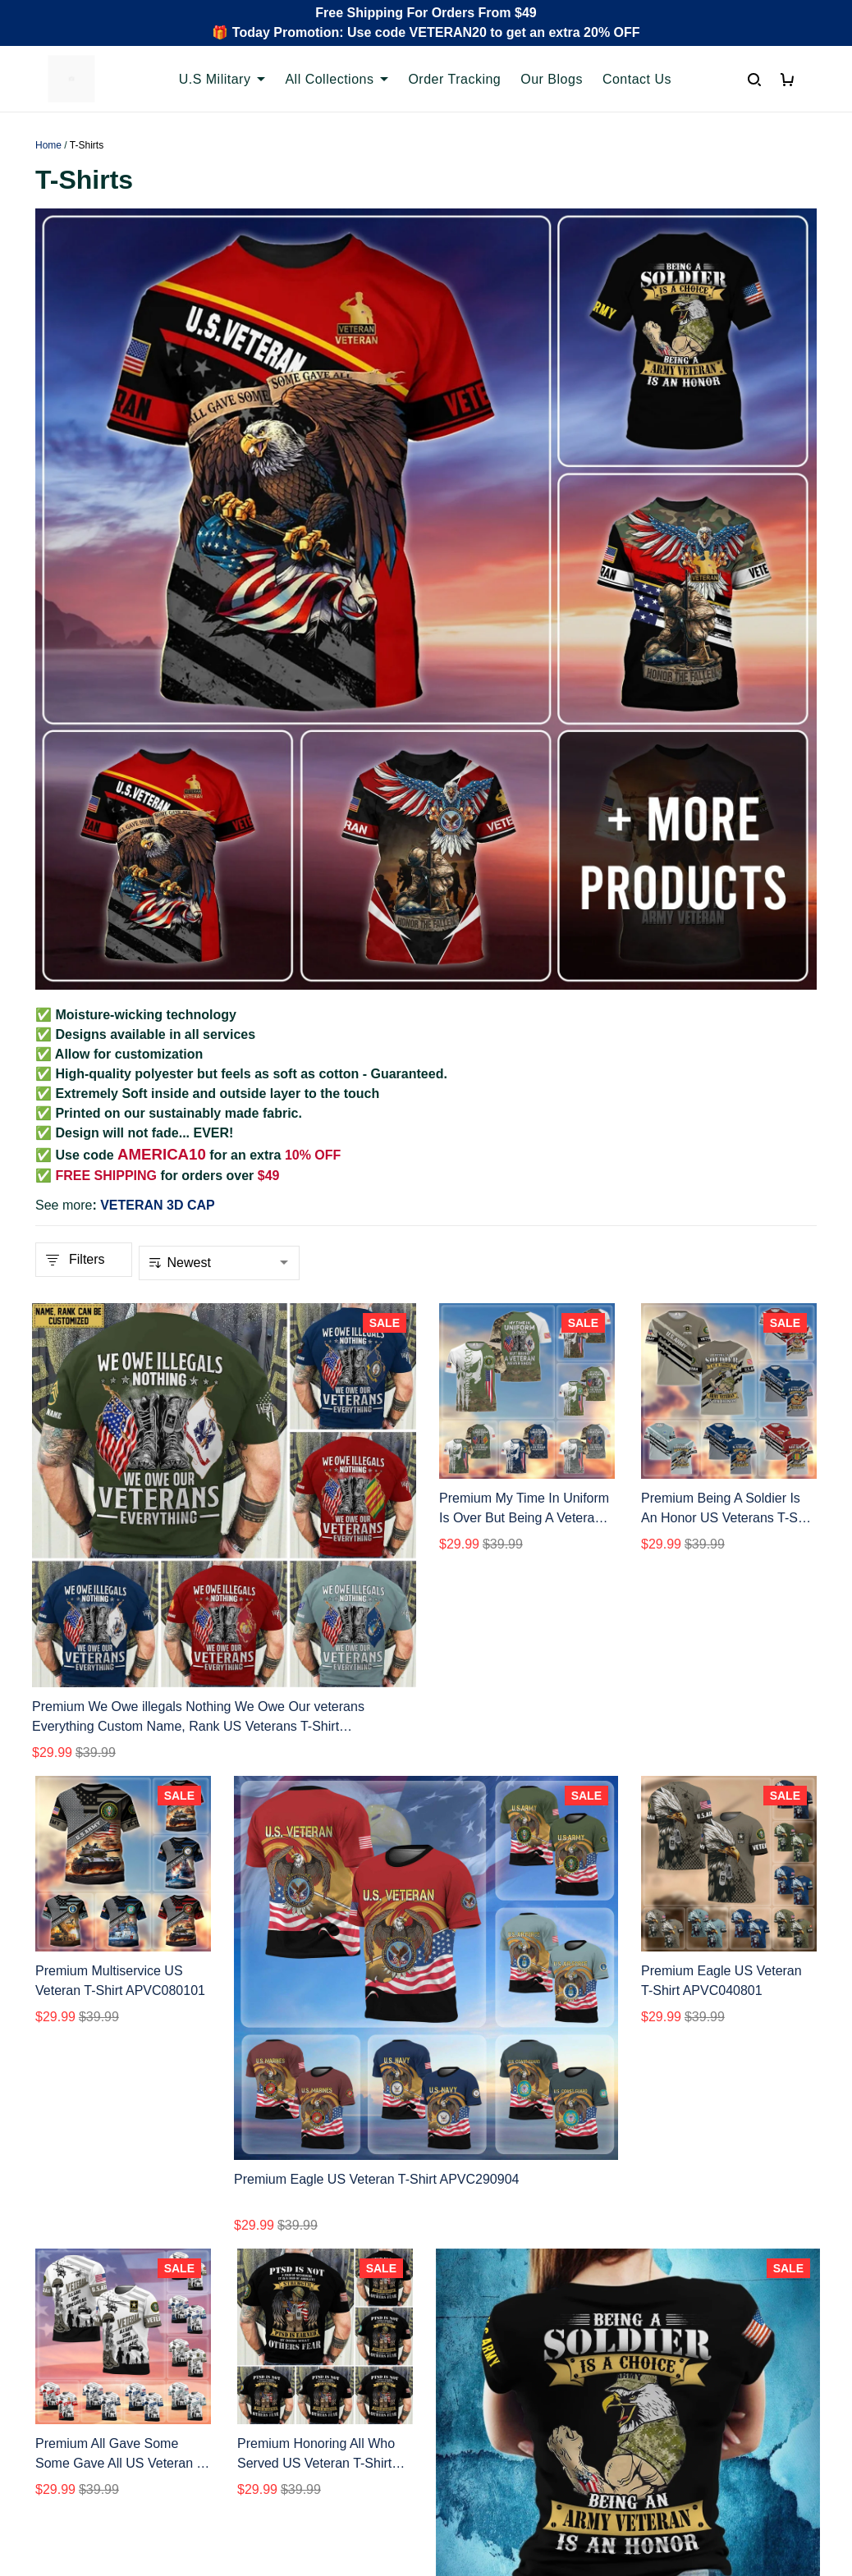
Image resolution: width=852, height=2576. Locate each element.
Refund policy (479, 2384)
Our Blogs (551, 79)
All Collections (336, 79)
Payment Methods (290, 2384)
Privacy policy (479, 2300)
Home (48, 145)
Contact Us (636, 79)
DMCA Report (628, 2502)
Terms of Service (488, 2328)
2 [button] (406, 2178)
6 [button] (482, 2178)
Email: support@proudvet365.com (114, 2408)
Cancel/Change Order (301, 2411)
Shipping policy (483, 2356)
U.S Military (222, 79)
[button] (334, 2179)
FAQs (253, 2356)
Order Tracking (454, 79)
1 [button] (369, 2178)
